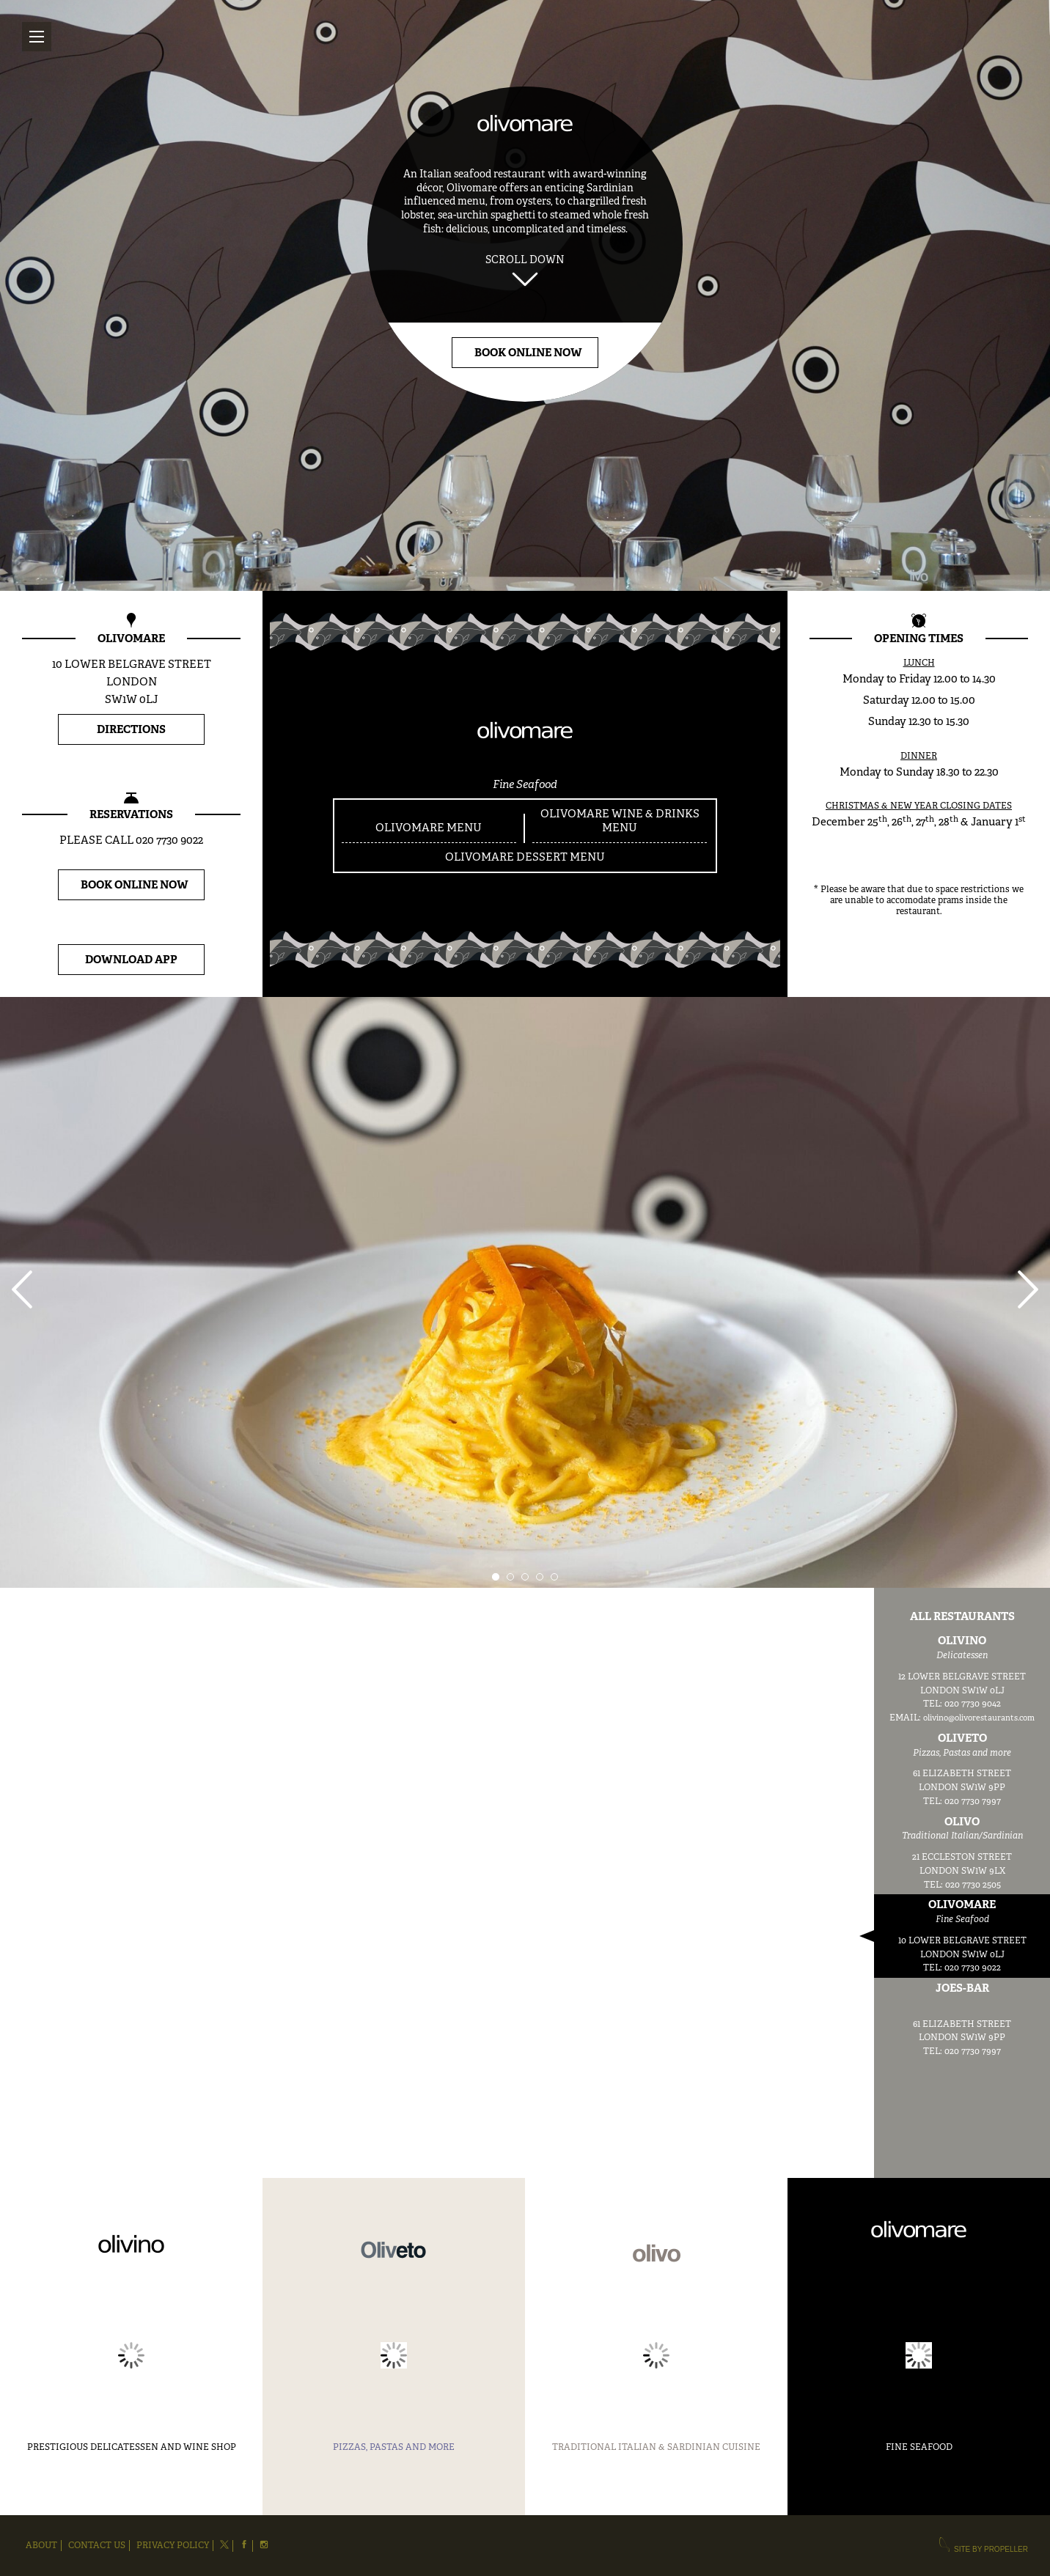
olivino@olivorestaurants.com (979, 1717)
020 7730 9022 (169, 840)
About (41, 2545)
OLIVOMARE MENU (428, 827)
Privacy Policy (172, 2545)
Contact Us (96, 2545)
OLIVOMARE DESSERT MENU (525, 857)
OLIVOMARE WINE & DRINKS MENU (620, 820)
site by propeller (982, 2547)
